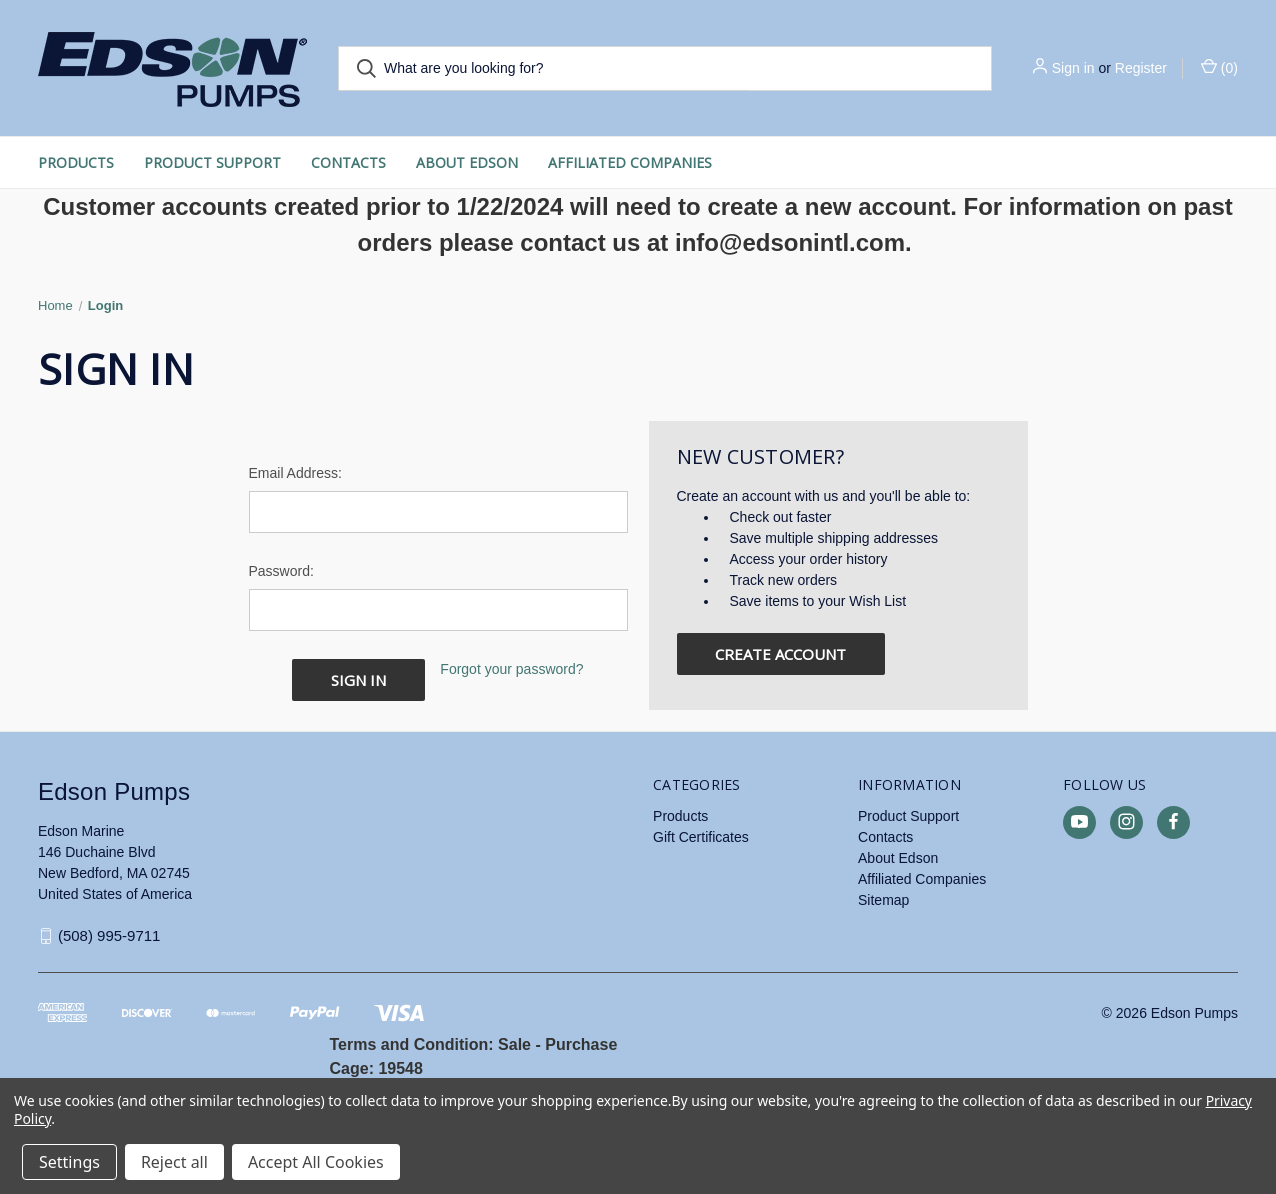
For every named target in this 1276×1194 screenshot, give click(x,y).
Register (1141, 68)
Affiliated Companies (630, 162)
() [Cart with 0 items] (1219, 67)
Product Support (212, 162)
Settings (69, 1162)
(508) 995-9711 (109, 935)
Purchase (581, 1044)
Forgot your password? (511, 669)
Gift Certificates (701, 836)
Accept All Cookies (316, 1162)
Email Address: (295, 473)
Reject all (174, 1162)
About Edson (467, 162)
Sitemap (883, 899)
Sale (514, 1044)
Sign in (1073, 68)
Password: (281, 571)
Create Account (780, 654)
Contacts (348, 162)
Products (76, 162)
